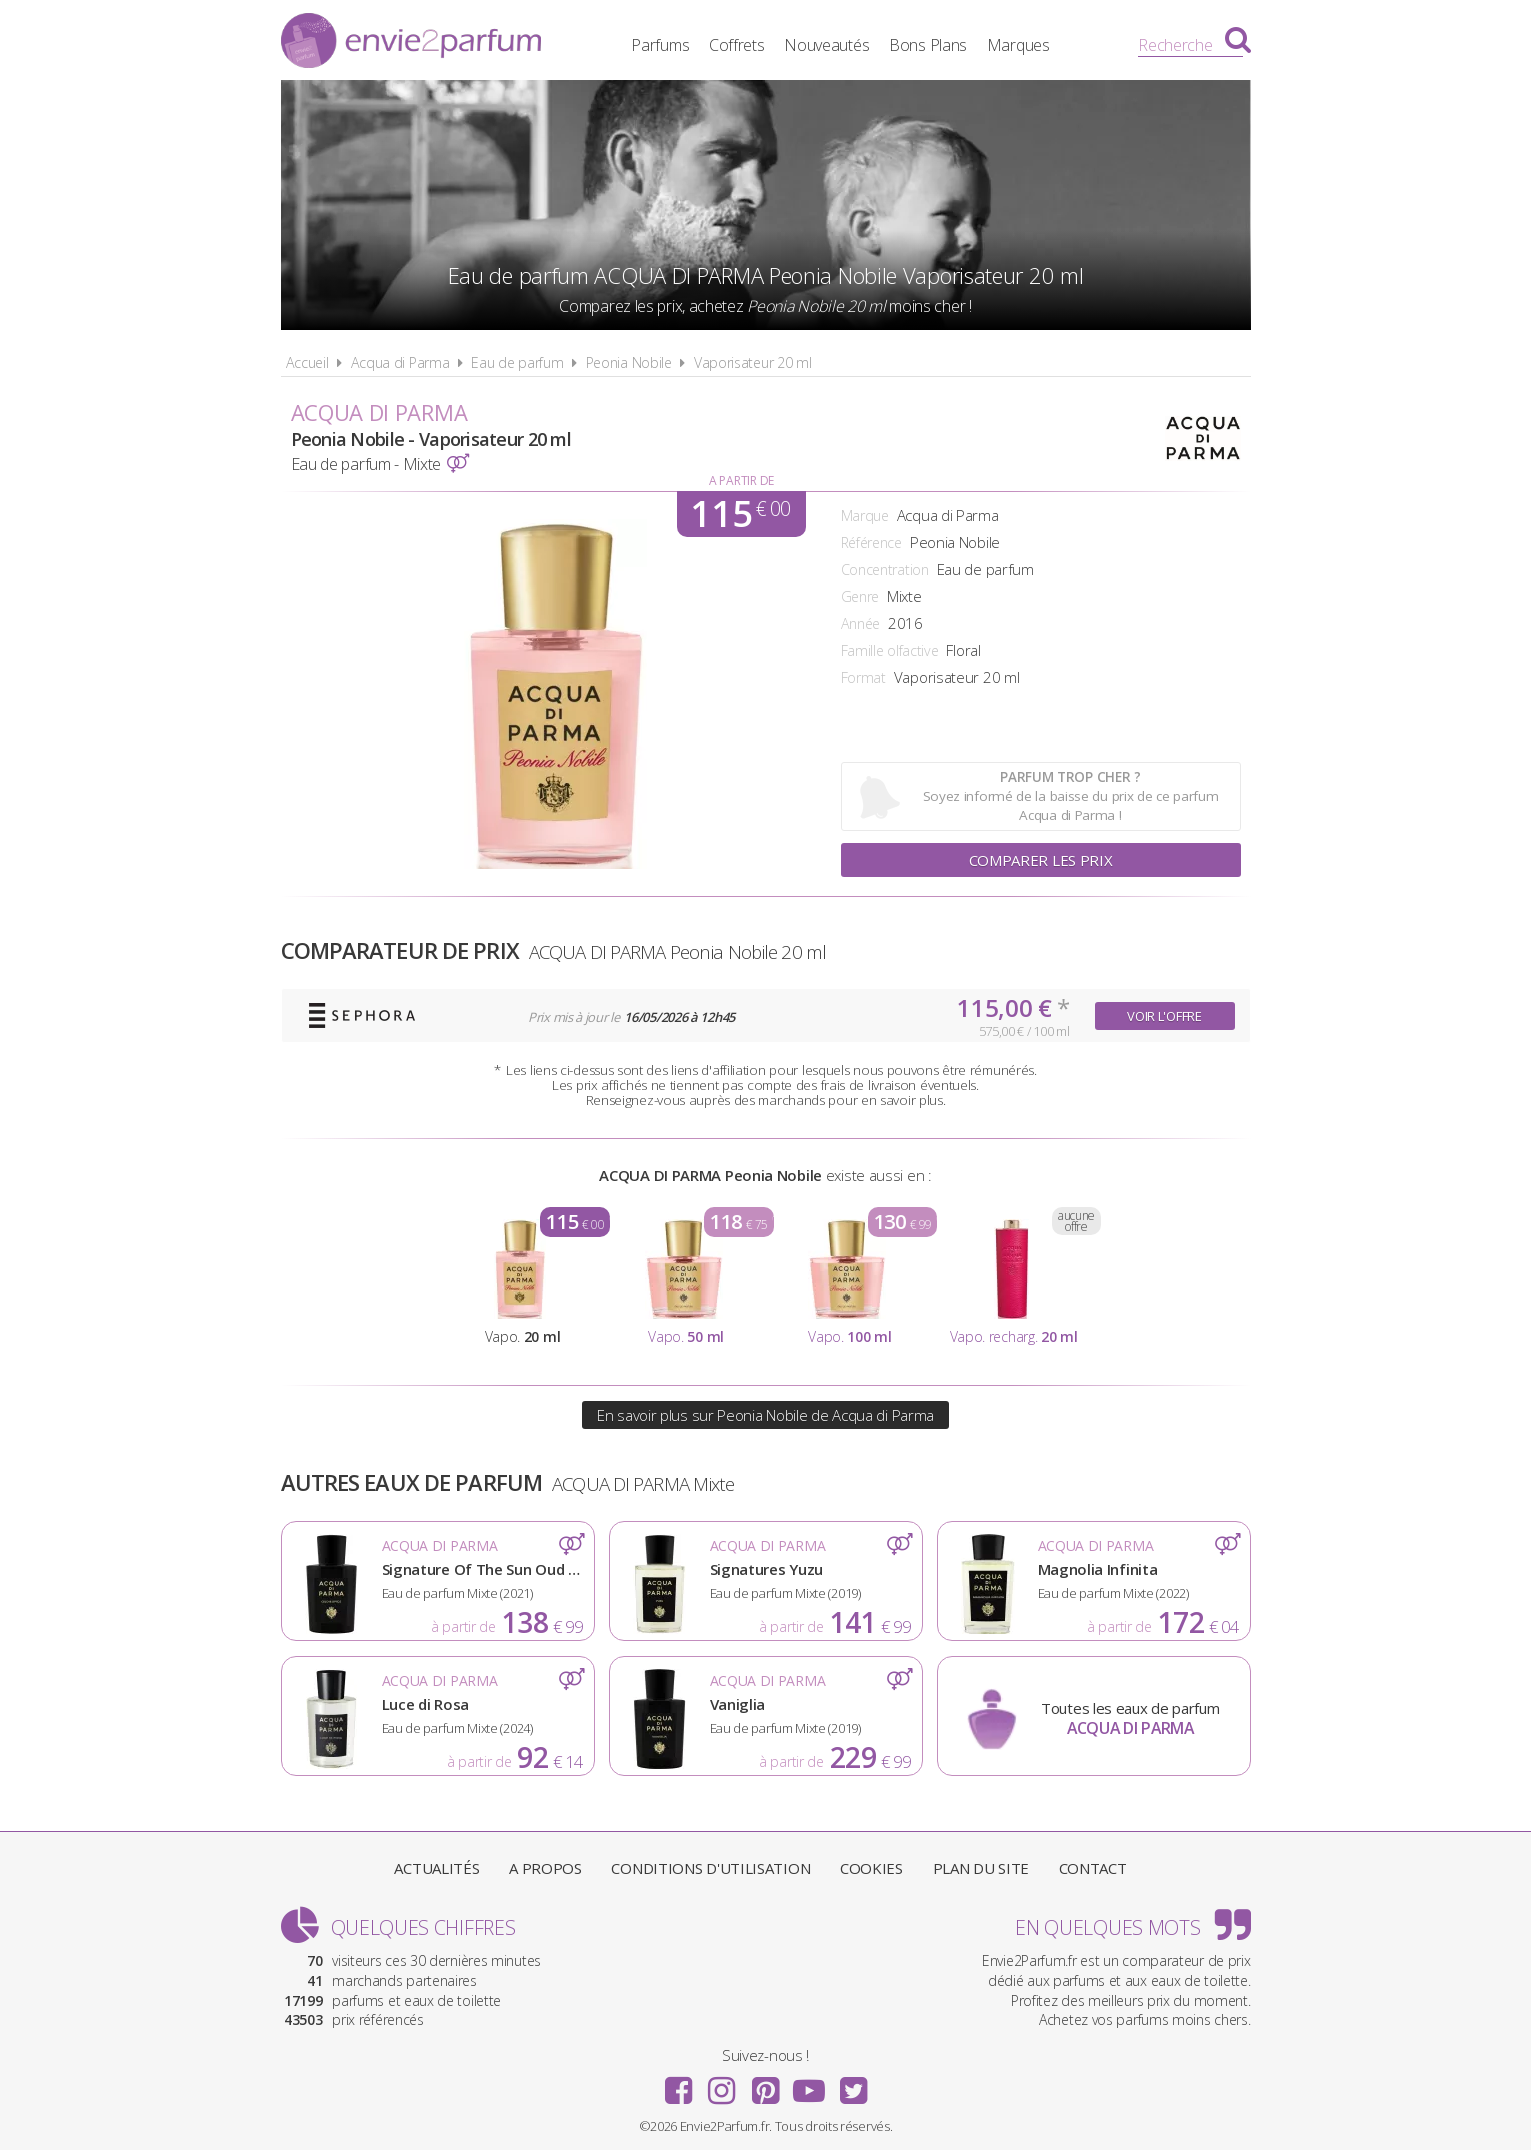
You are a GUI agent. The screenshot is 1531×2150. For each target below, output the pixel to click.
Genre (860, 596)
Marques (1018, 45)
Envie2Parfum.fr (411, 43)
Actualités (436, 1868)
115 (740, 514)
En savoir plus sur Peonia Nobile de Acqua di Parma (765, 1415)
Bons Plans (928, 45)
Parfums (660, 45)
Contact (1093, 1868)
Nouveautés (826, 45)
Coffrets (737, 45)
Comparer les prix (1041, 860)
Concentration (885, 569)
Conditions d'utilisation (710, 1868)
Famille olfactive (890, 650)
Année (861, 623)
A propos (545, 1868)
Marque (865, 515)
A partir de (741, 480)
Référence (871, 542)
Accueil (307, 362)
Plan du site (981, 1868)
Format (863, 677)
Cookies (871, 1868)
